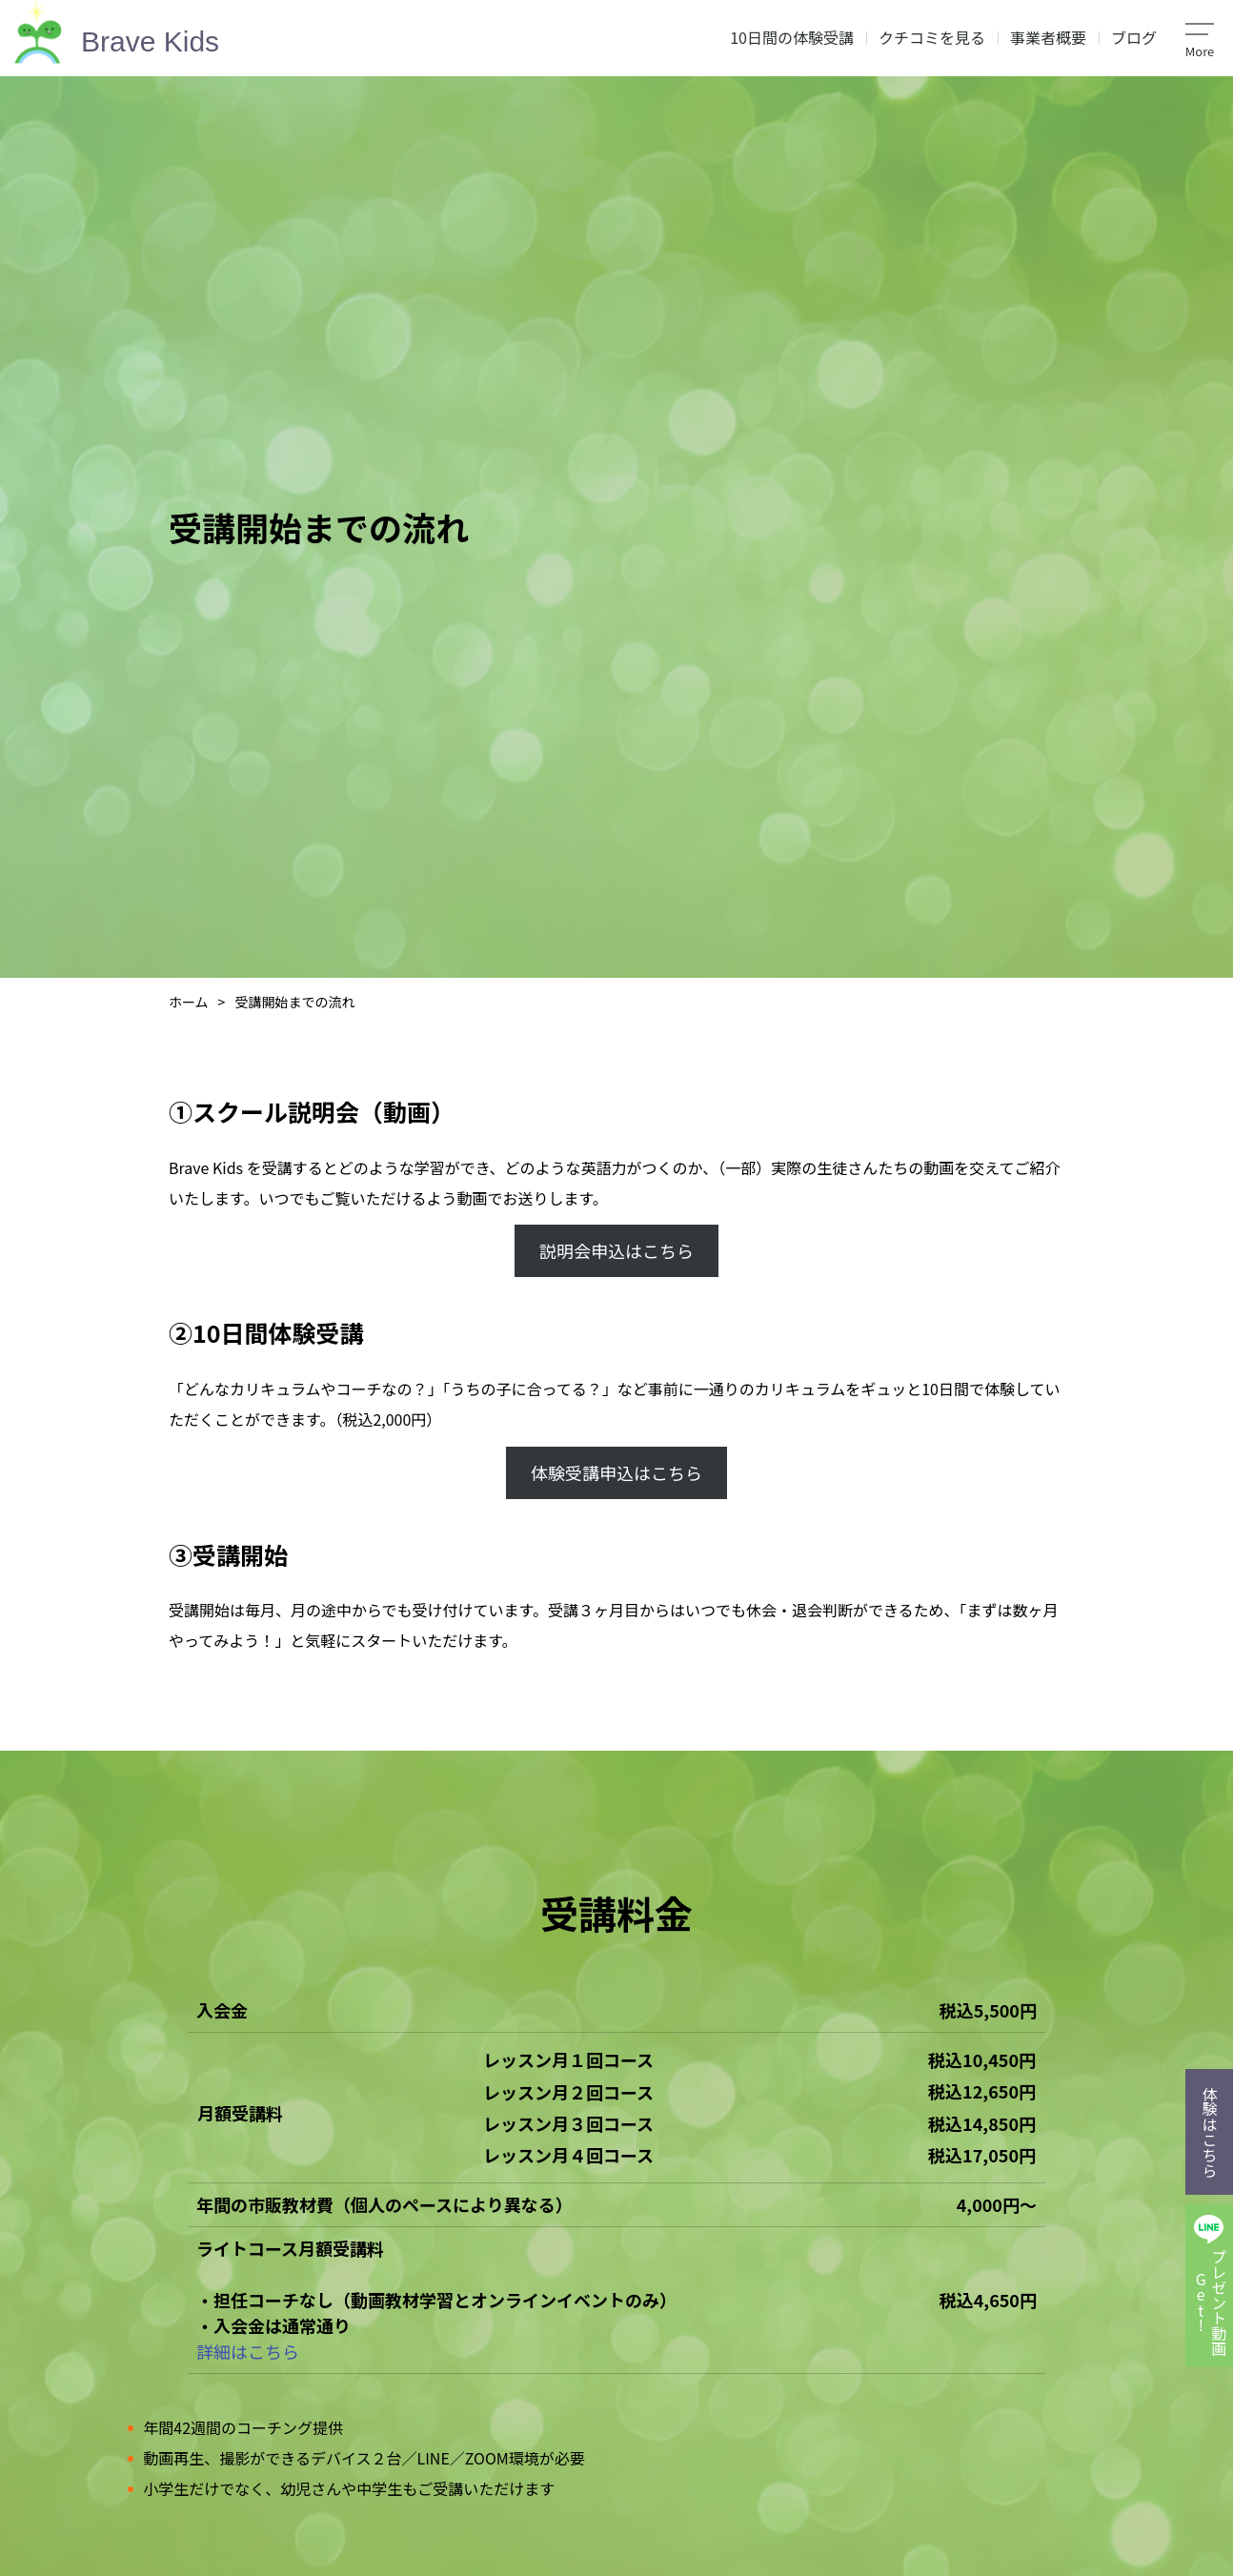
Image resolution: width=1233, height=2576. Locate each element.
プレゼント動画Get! (1209, 2302)
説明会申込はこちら (616, 1250)
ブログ (1134, 37)
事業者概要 (1048, 37)
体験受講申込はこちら (616, 1472)
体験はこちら (1210, 2132)
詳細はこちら (247, 2351)
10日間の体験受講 (792, 37)
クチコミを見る (932, 37)
